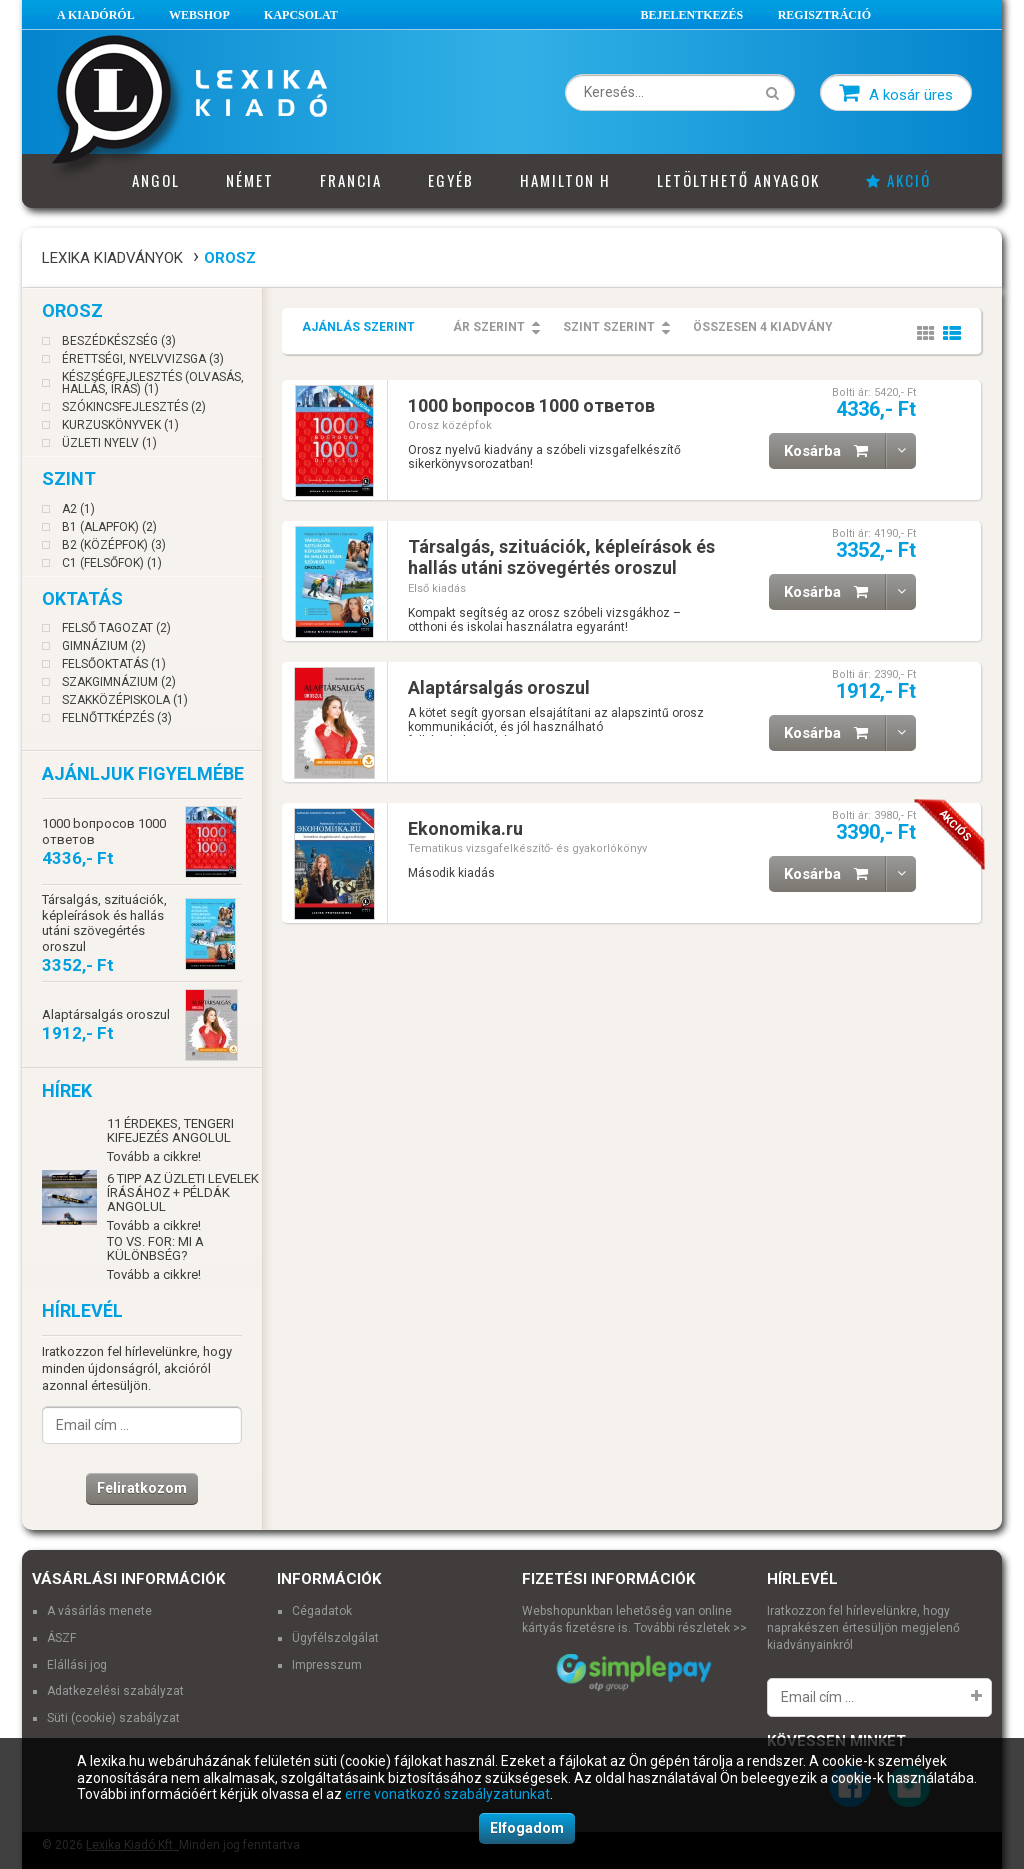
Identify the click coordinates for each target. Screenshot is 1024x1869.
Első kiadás (437, 588)
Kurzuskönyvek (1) (120, 425)
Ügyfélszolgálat (335, 1638)
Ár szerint (489, 327)
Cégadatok (322, 1611)
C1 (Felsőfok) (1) (112, 563)
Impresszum (327, 1665)
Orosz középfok (450, 425)
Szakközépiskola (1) (125, 700)
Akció (898, 180)
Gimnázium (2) (104, 646)
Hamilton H (565, 180)
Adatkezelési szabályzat (115, 1691)
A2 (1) (78, 509)
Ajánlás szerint (358, 327)
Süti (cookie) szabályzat (113, 1718)
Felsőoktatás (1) (114, 664)
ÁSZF (61, 1638)
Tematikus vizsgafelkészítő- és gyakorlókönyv (527, 848)
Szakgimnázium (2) (119, 682)
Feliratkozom (142, 1488)
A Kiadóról (96, 15)
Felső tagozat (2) (116, 628)
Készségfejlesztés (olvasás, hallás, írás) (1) (153, 383)
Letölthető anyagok (738, 180)
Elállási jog (77, 1665)
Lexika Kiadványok (112, 258)
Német (250, 180)
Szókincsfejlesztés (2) (134, 407)
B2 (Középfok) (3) (114, 545)
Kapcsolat (301, 15)
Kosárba (835, 451)
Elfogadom (527, 1828)
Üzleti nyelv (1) (109, 443)
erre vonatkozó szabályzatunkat (447, 1794)
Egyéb (451, 180)
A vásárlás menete (99, 1611)
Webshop (199, 15)
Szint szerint (609, 327)
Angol (156, 180)
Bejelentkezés (692, 15)
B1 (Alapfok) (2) (109, 527)
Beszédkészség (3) (119, 341)
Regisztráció (824, 15)
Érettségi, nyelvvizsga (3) (143, 359)
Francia (351, 180)
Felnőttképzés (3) (117, 718)
